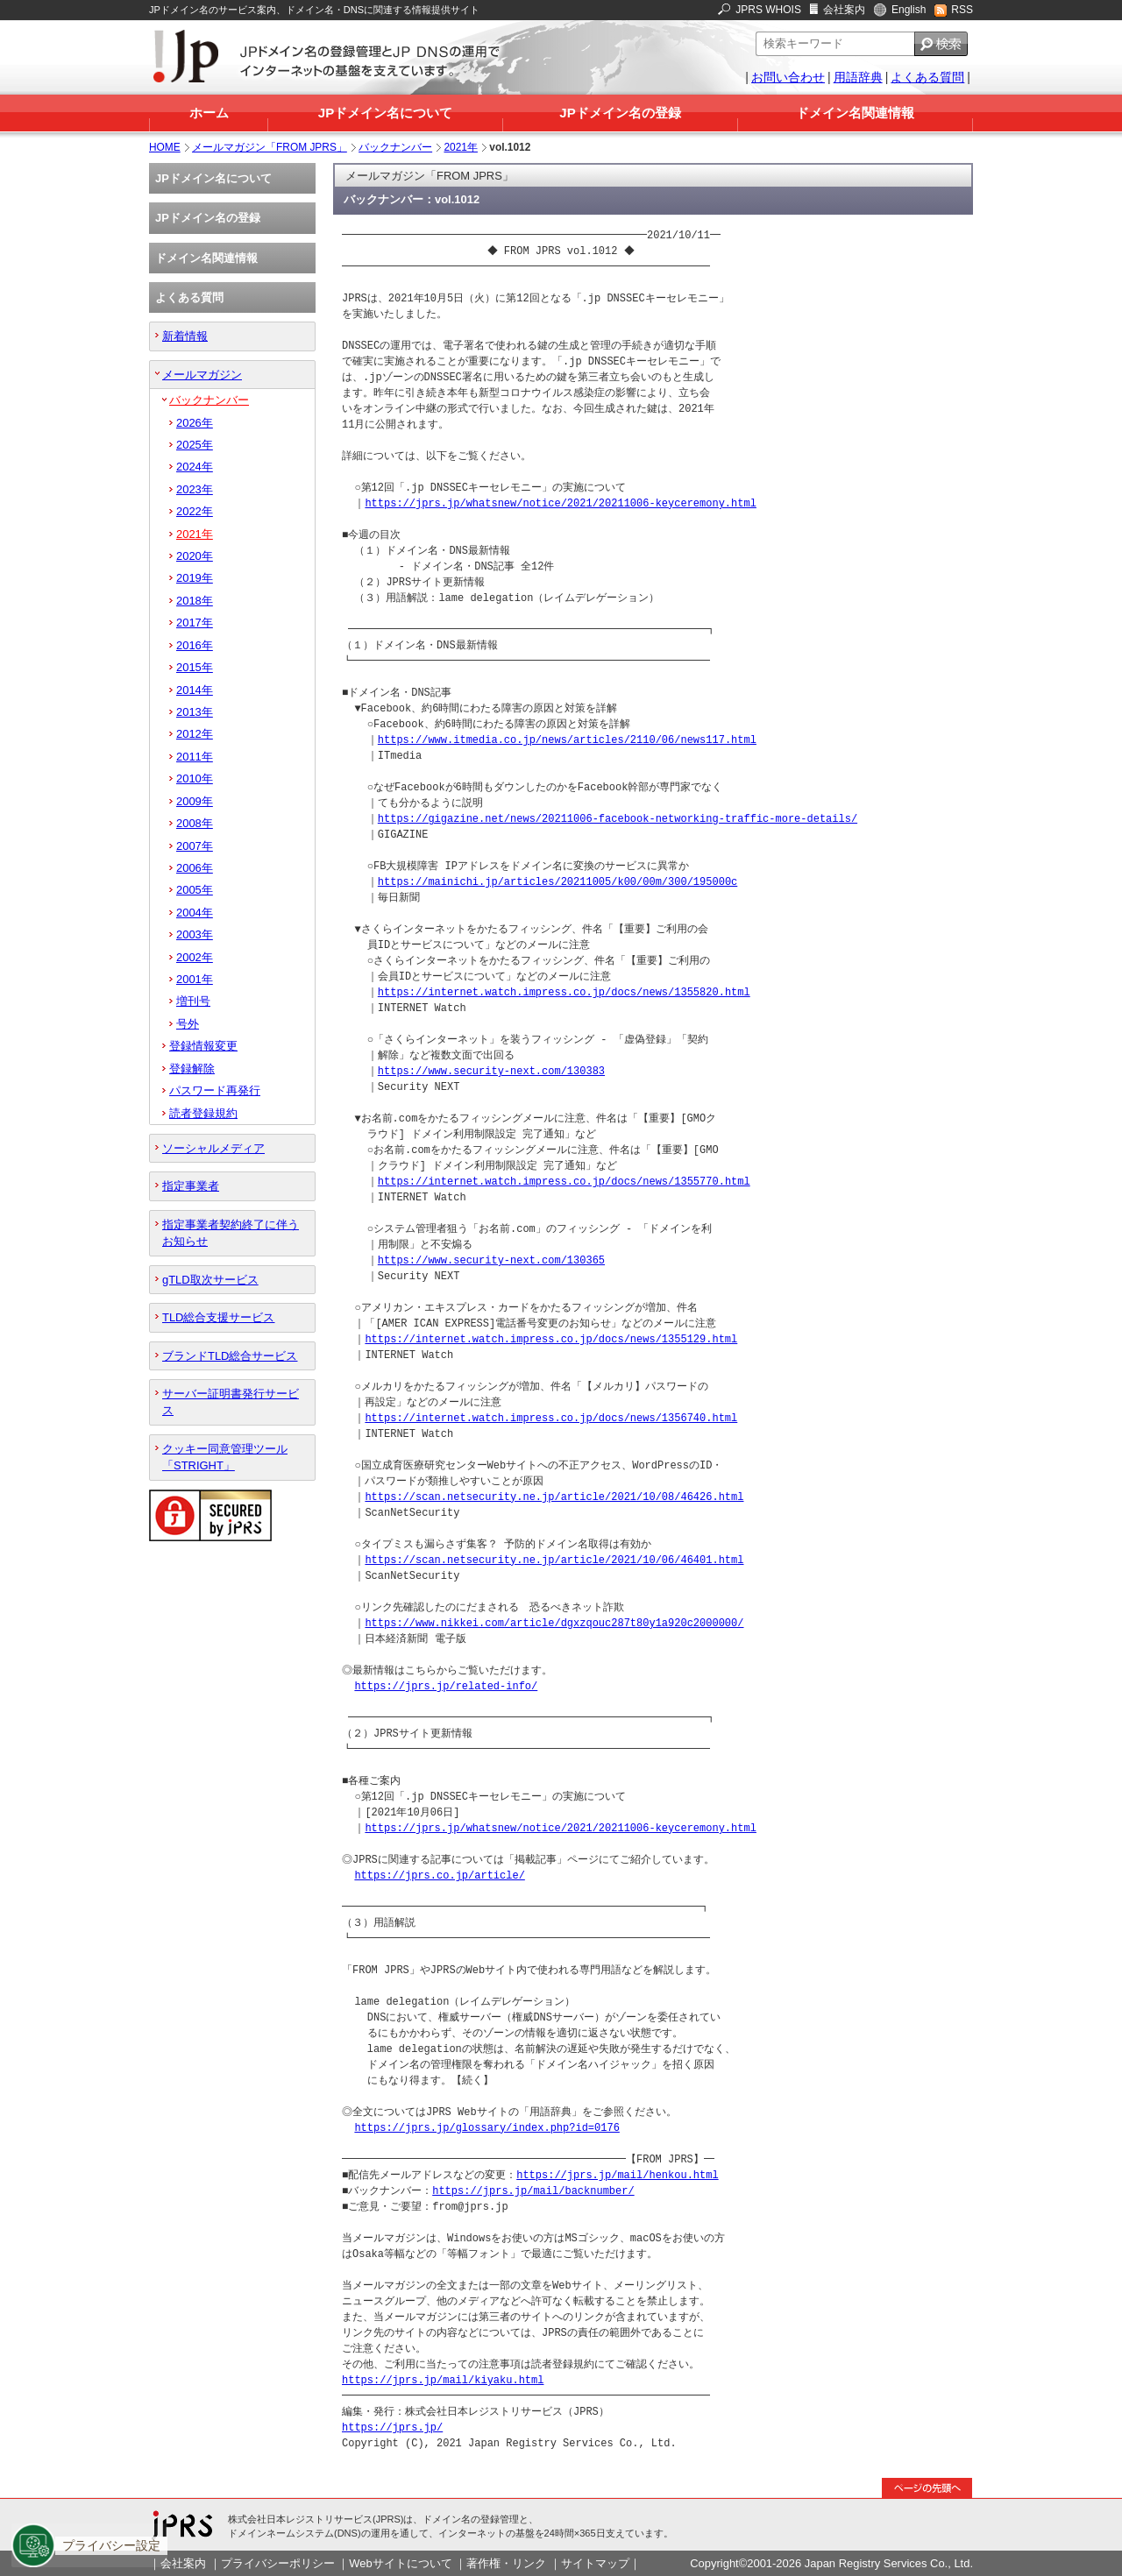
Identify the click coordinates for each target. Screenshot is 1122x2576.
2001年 (194, 979)
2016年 (194, 645)
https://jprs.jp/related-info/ (445, 1686)
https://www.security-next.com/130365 (491, 1260)
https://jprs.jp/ (392, 2427)
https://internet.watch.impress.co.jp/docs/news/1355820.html (564, 992)
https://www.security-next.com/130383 (491, 1071)
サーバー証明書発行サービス (230, 1402)
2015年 (194, 667)
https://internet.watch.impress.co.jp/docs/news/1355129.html (551, 1339)
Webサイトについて (400, 2563)
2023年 (194, 489)
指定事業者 (190, 1185)
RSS (962, 10)
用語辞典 (858, 77)
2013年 (194, 711)
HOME (165, 147)
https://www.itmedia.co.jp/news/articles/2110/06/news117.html (567, 739)
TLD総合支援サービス (218, 1317)
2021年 (461, 147)
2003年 (194, 934)
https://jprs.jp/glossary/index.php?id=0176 (486, 2127)
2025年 (194, 444)
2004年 (194, 912)
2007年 (194, 846)
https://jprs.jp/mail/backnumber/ (533, 2190)
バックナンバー (395, 147)
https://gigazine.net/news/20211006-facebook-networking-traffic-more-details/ (617, 818)
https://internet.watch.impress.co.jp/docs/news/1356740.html (551, 1418)
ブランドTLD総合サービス (229, 1355)
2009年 (194, 801)
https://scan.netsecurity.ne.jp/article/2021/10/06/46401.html (554, 1560)
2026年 (194, 422)
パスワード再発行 (214, 1090)
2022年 (194, 511)
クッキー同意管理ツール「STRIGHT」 (225, 1457)
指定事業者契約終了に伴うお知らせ (230, 1233)
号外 (187, 1023)
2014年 (194, 690)
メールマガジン (202, 374)
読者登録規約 (203, 1113)
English (908, 10)
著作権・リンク (506, 2563)
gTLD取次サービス (210, 1279)
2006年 (194, 867)
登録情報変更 (203, 1045)
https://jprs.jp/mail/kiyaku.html (442, 2380)
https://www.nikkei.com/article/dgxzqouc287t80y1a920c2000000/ (554, 1623)
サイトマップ (595, 2563)
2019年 (194, 577)
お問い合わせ (788, 77)
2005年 (194, 889)
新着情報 (185, 336)
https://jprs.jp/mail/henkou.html (617, 2175)
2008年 (194, 823)
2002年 (194, 957)
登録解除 (192, 1068)
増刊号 (193, 1001)
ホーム (209, 112)
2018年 (194, 600)
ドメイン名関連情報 (855, 112)
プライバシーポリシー (278, 2563)
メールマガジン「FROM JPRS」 (269, 147)
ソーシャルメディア (213, 1148)
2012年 (194, 733)
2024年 (194, 466)
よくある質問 (927, 77)
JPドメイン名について (385, 112)
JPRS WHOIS (768, 10)
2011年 (194, 756)
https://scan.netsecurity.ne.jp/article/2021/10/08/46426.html (554, 1497)
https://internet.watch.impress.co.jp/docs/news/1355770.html (564, 1181)
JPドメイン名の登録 (619, 112)
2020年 (194, 556)
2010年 (194, 778)
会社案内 (844, 10)
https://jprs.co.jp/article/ (439, 1875)
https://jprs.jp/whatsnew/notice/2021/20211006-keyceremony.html (560, 503)
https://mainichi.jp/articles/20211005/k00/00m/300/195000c (557, 881)
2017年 (194, 622)
